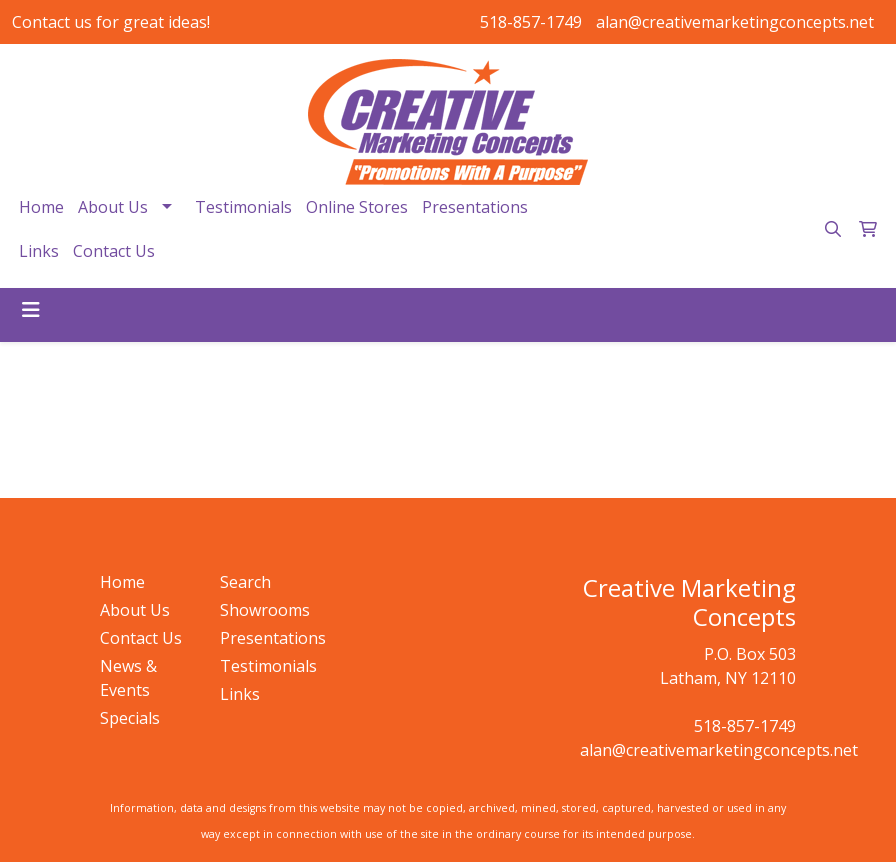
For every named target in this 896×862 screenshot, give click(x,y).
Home (41, 207)
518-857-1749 (531, 22)
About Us (113, 207)
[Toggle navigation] (31, 310)
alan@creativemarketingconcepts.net (735, 22)
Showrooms (265, 610)
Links (39, 251)
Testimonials (243, 207)
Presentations (475, 207)
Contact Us (114, 251)
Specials (130, 718)
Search (245, 582)
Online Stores (357, 207)
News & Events (128, 678)
